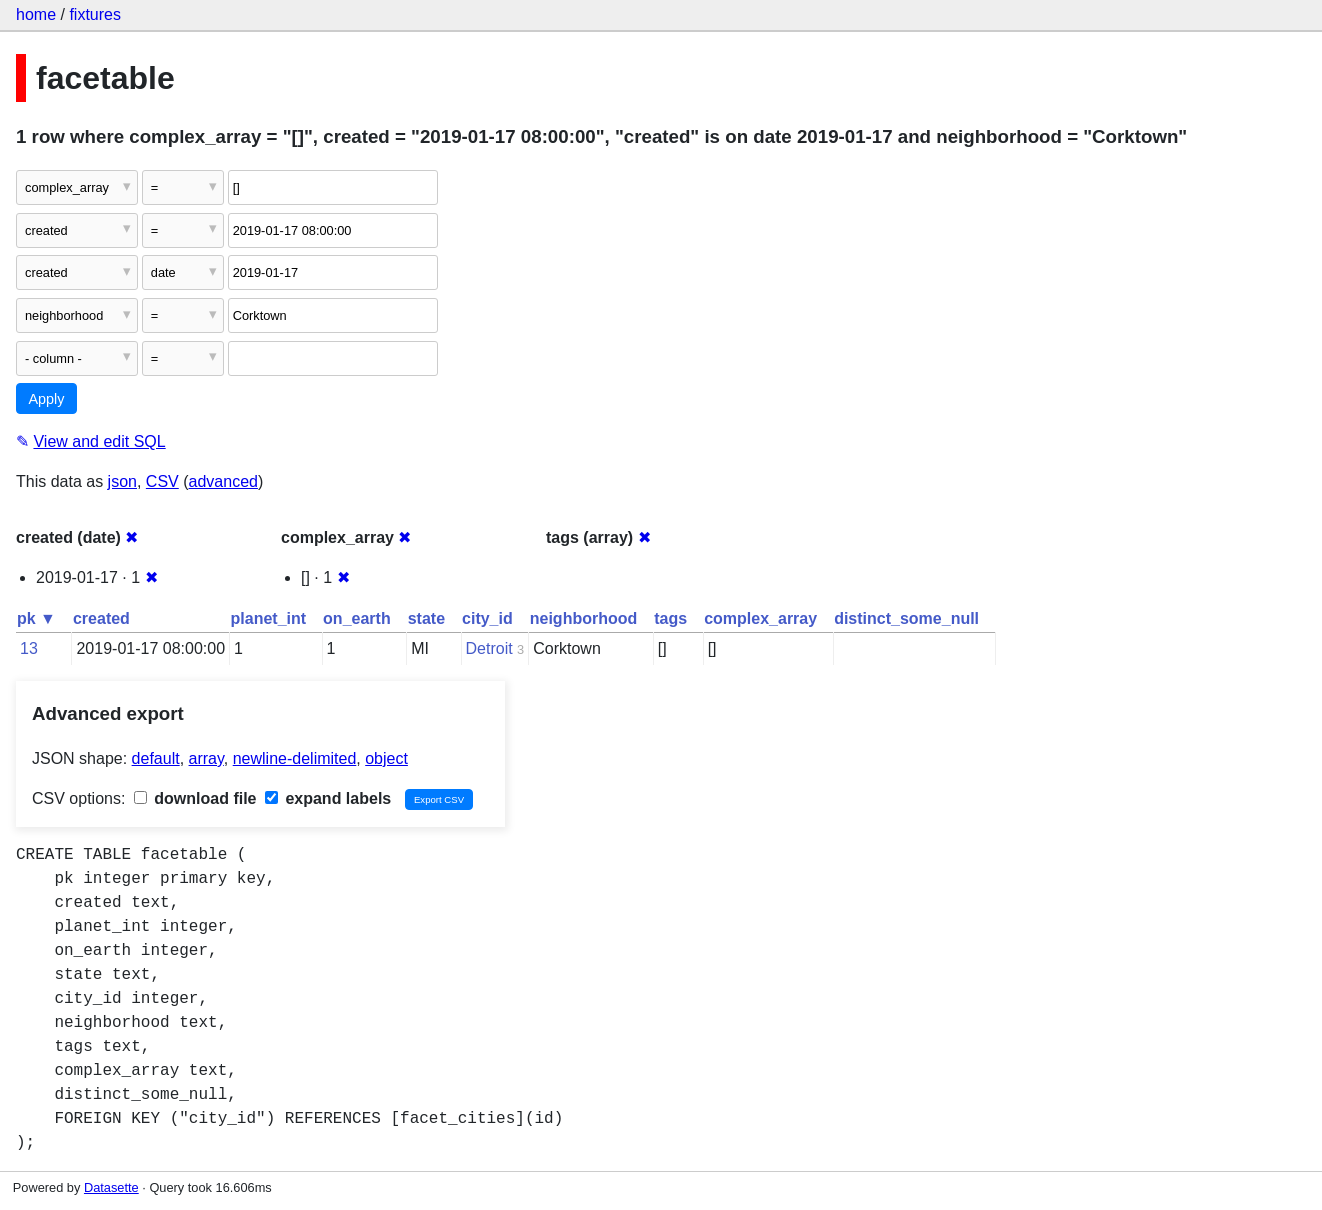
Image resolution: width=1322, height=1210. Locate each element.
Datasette (111, 1187)
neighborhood (584, 618)
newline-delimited (295, 758)
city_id (487, 618)
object (386, 758)
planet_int (269, 618)
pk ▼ (36, 618)
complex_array (760, 618)
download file (195, 798)
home (36, 14)
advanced (223, 481)
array (206, 758)
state (426, 618)
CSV (162, 481)
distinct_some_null (906, 618)
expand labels (328, 798)
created (101, 618)
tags (670, 618)
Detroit (489, 648)
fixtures (95, 14)
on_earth (357, 618)
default (156, 758)
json (122, 481)
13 (29, 648)
